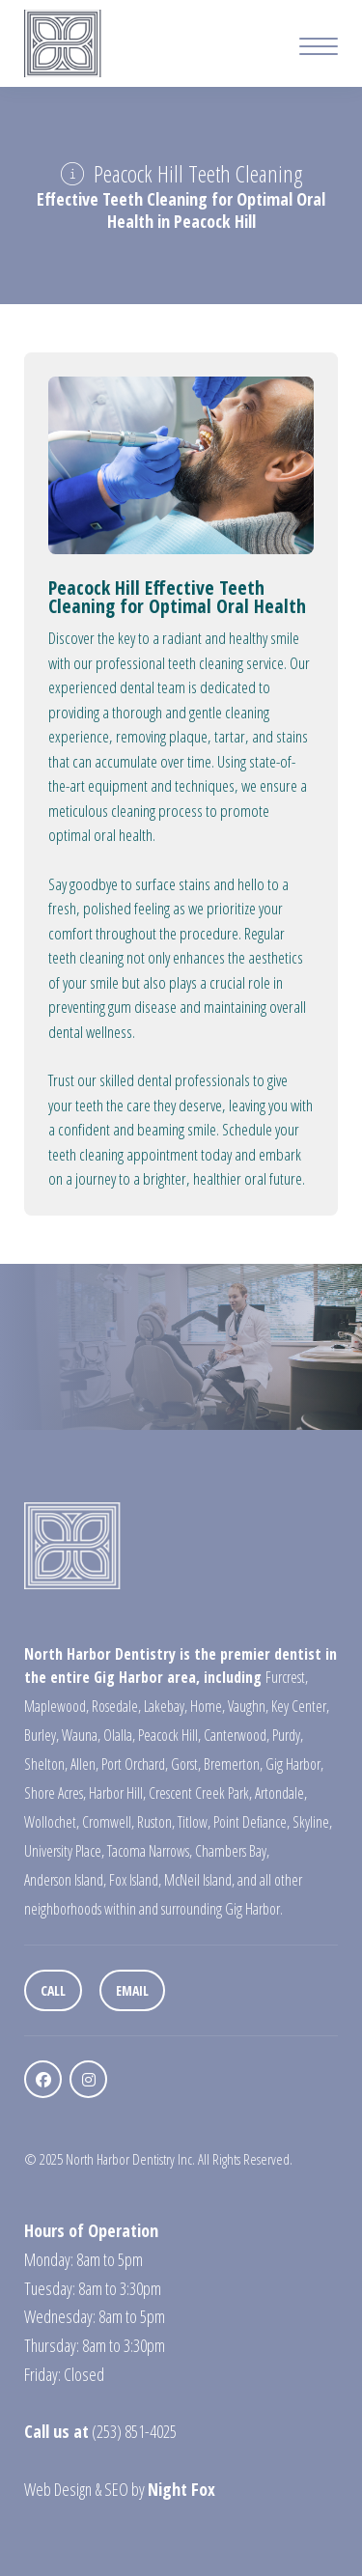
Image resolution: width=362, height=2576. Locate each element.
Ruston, (156, 1822)
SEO (116, 2489)
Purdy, (287, 1735)
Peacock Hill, (169, 1735)
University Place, (64, 1851)
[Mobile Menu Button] (318, 49)
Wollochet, (51, 1822)
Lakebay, (165, 1706)
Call (53, 1990)
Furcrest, (286, 1677)
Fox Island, (135, 1879)
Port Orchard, (134, 1764)
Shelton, (46, 1764)
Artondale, (281, 1793)
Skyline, (312, 1822)
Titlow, (194, 1822)
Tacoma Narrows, (149, 1851)
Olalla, (119, 1735)
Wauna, (81, 1735)
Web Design (58, 2489)
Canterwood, (236, 1735)
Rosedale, (116, 1706)
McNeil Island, (199, 1879)
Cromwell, (108, 1822)
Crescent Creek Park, (200, 1793)
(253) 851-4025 (134, 2431)
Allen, (84, 1764)
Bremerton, (233, 1764)
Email (132, 1990)
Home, (207, 1706)
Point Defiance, (251, 1822)
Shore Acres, (55, 1793)
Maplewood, (56, 1706)
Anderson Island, (65, 1879)
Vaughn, (248, 1706)
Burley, (41, 1735)
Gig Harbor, (294, 1764)
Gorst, (186, 1764)
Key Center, (300, 1706)
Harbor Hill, (117, 1793)
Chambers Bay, (232, 1851)
